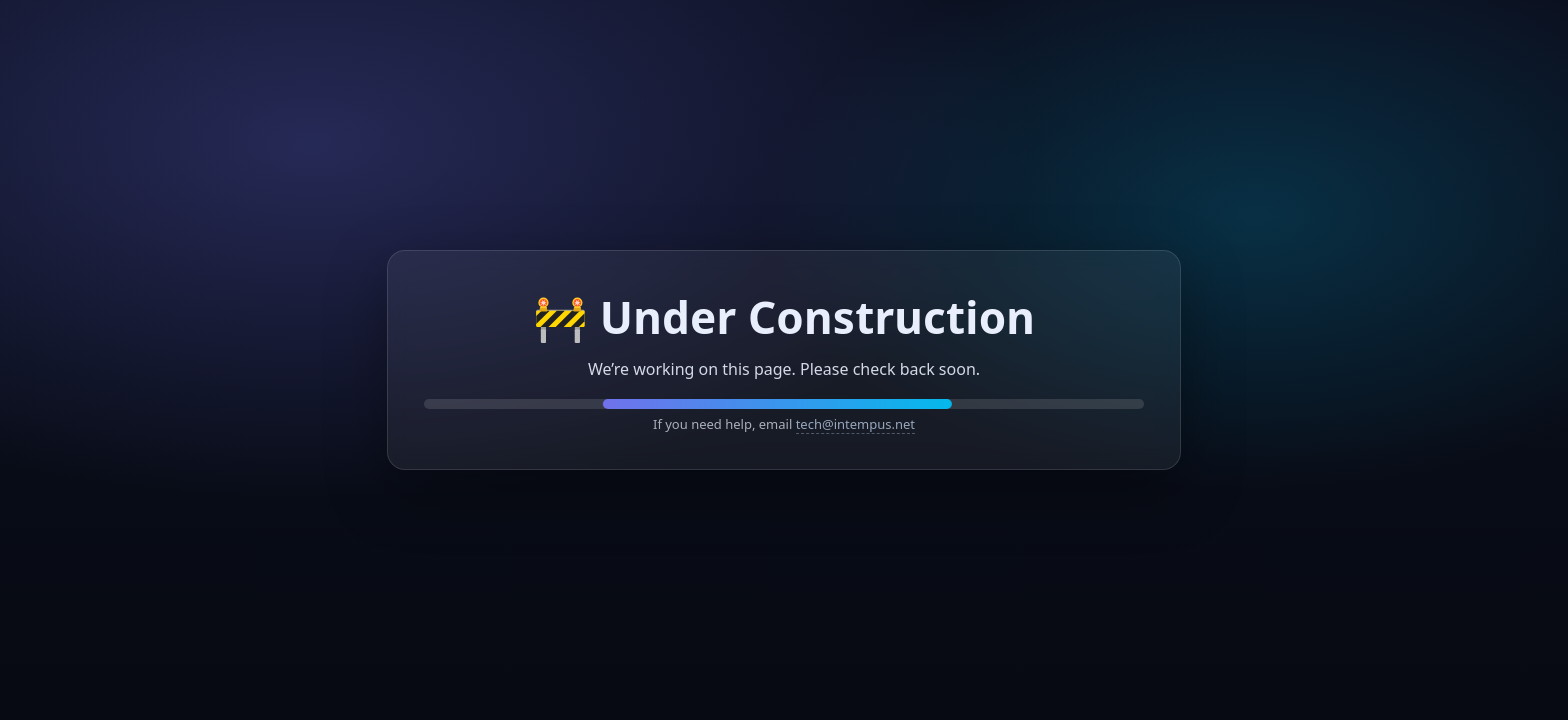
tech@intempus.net (855, 424)
